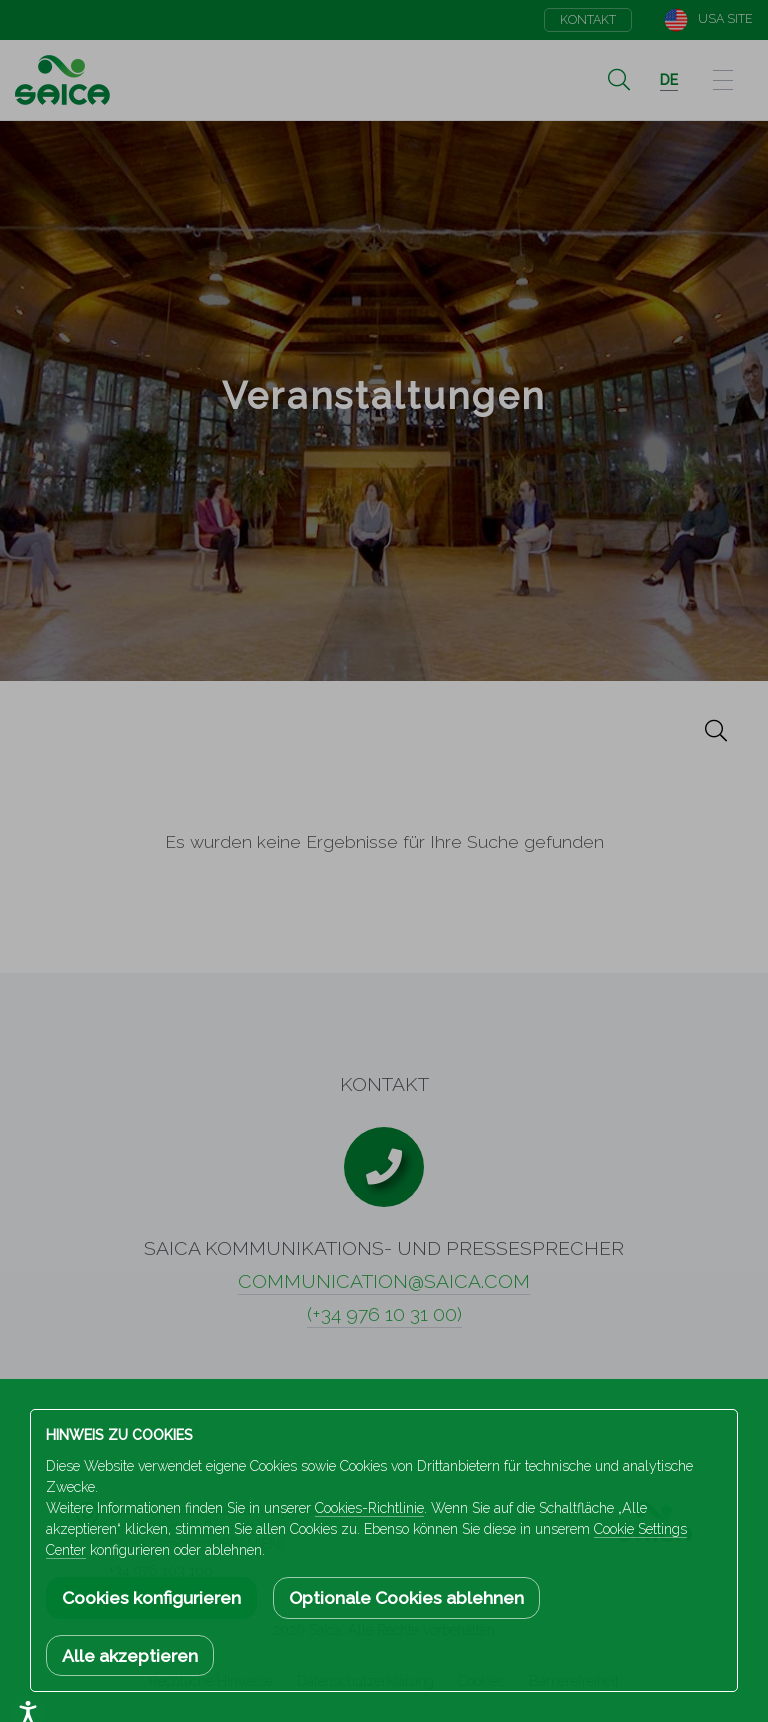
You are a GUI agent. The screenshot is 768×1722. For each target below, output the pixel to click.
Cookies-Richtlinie (369, 1508)
